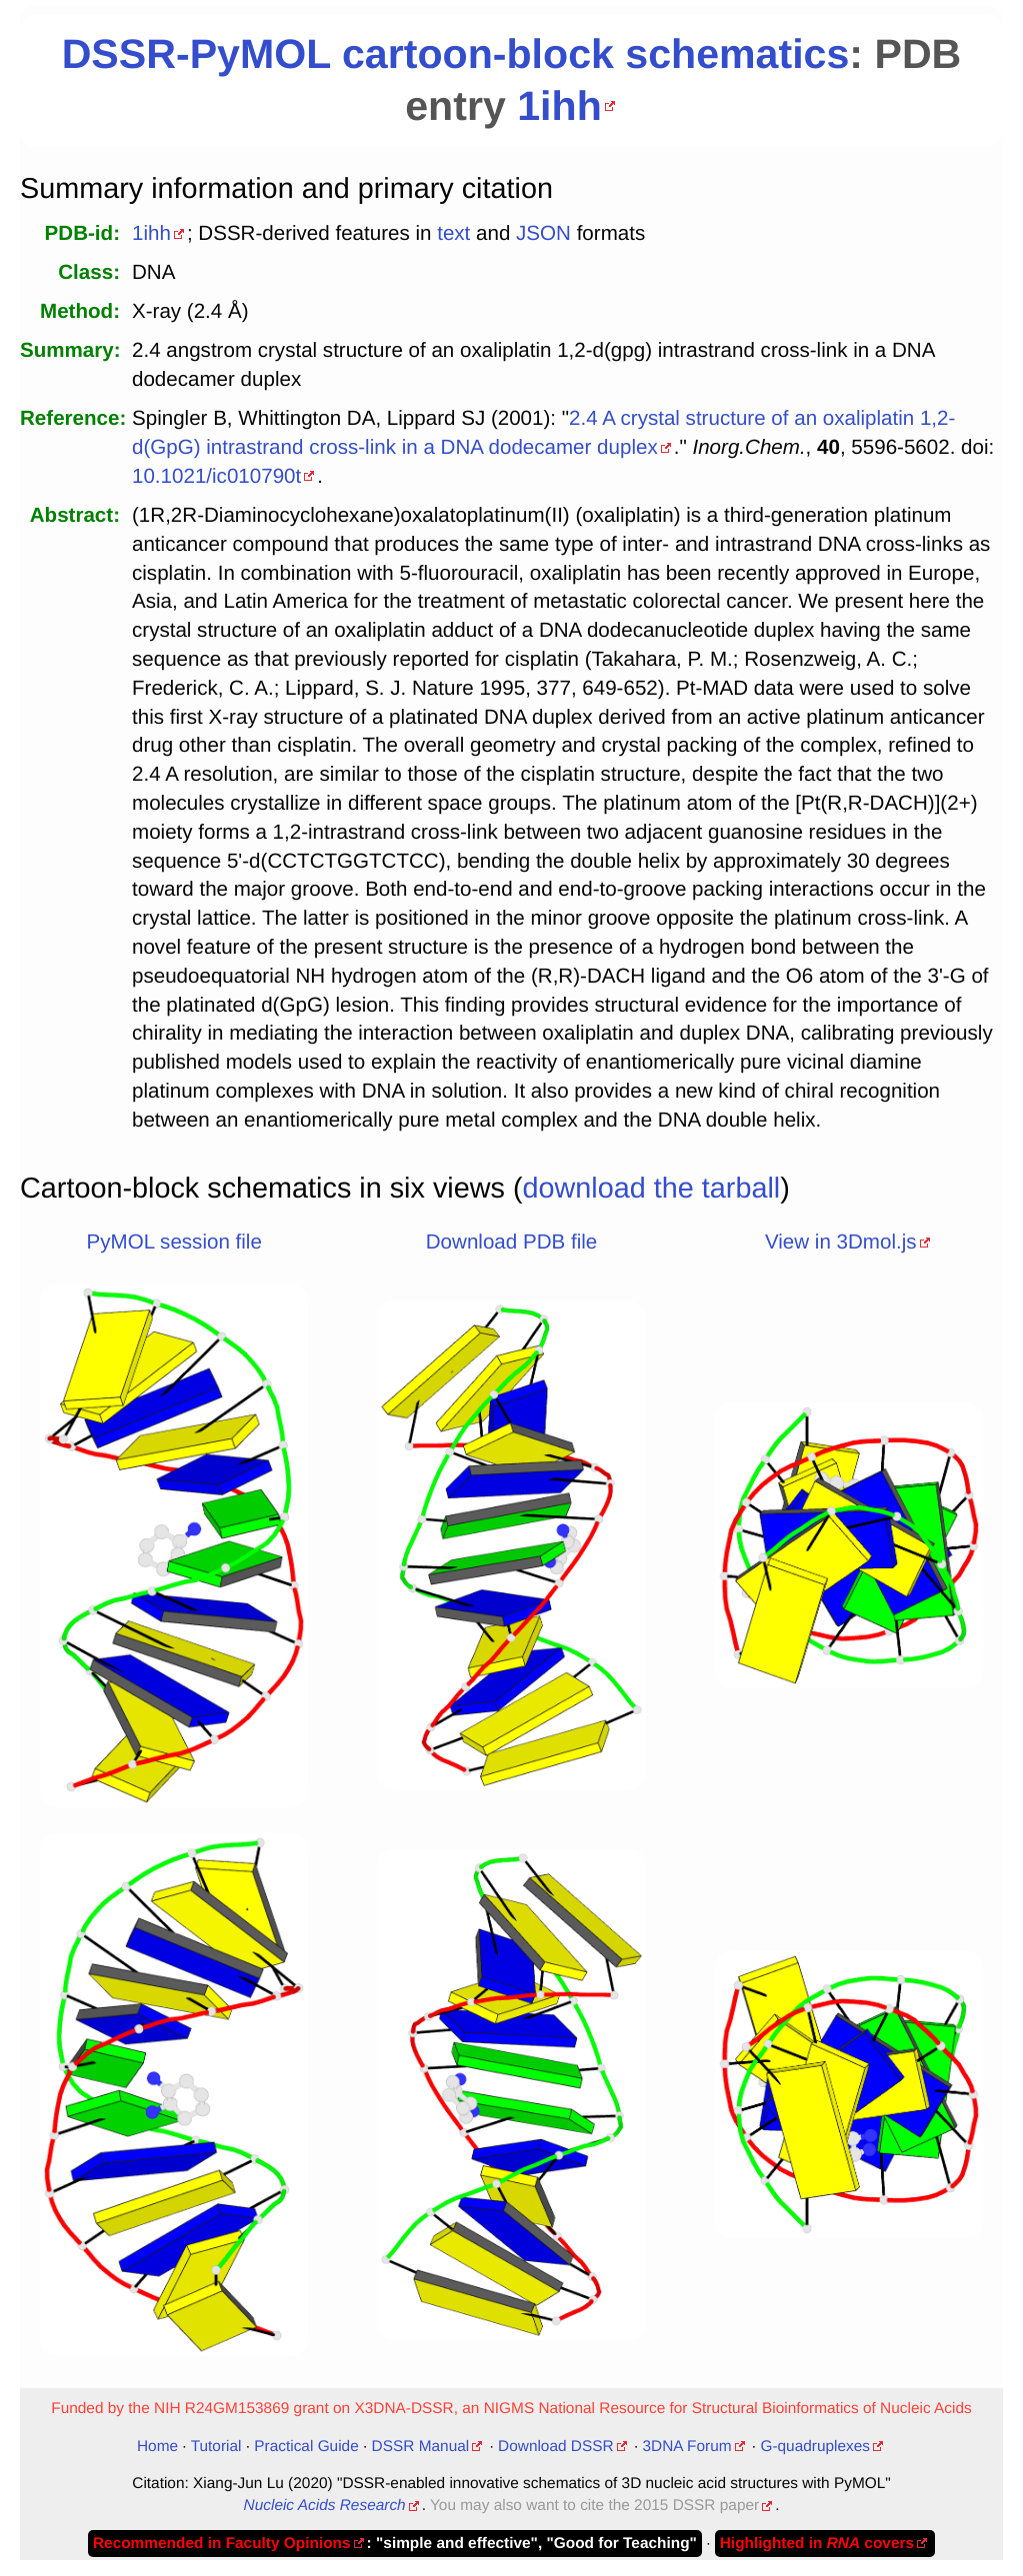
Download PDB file (511, 1242)
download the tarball (652, 1189)
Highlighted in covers (817, 2543)
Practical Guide (306, 2446)
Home (157, 2446)
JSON (543, 233)
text (453, 233)
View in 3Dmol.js (841, 1242)
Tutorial (216, 2446)
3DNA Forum (687, 2446)
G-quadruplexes (815, 2446)
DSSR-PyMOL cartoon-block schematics (456, 54)
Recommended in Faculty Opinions (222, 2543)
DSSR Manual (421, 2446)
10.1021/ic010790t (216, 476)
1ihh (559, 106)
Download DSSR (556, 2446)
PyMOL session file (174, 1242)
